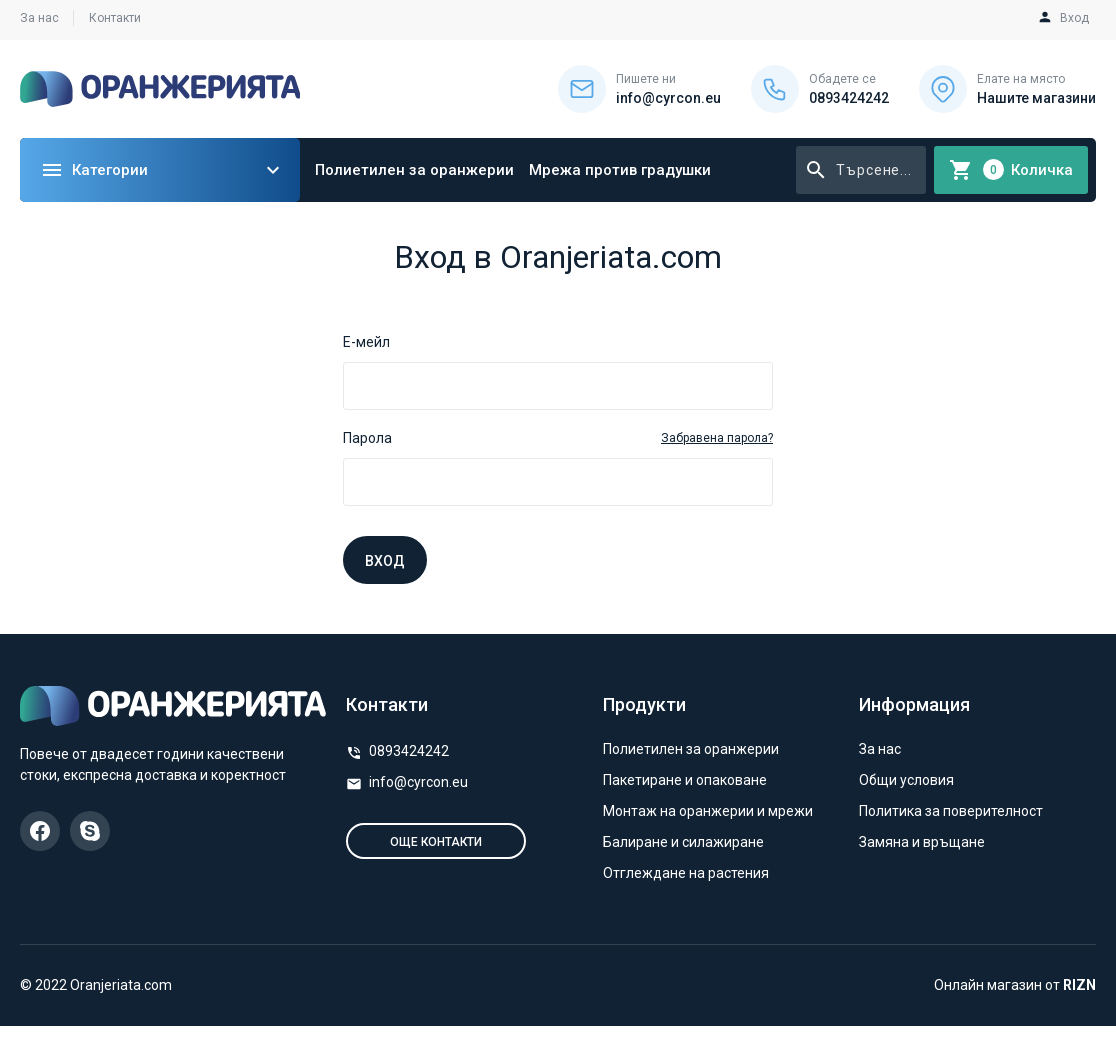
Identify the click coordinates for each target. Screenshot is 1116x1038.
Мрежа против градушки (620, 170)
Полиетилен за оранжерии (414, 170)
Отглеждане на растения (686, 873)
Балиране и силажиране (683, 842)
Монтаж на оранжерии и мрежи (708, 811)
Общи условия (906, 780)
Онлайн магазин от (1015, 985)
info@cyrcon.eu (418, 782)
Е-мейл (366, 342)
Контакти (115, 18)
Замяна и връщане (922, 842)
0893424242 (409, 751)
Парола (367, 438)
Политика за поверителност (951, 811)
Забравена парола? (717, 438)
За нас (39, 18)
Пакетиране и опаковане (685, 780)
